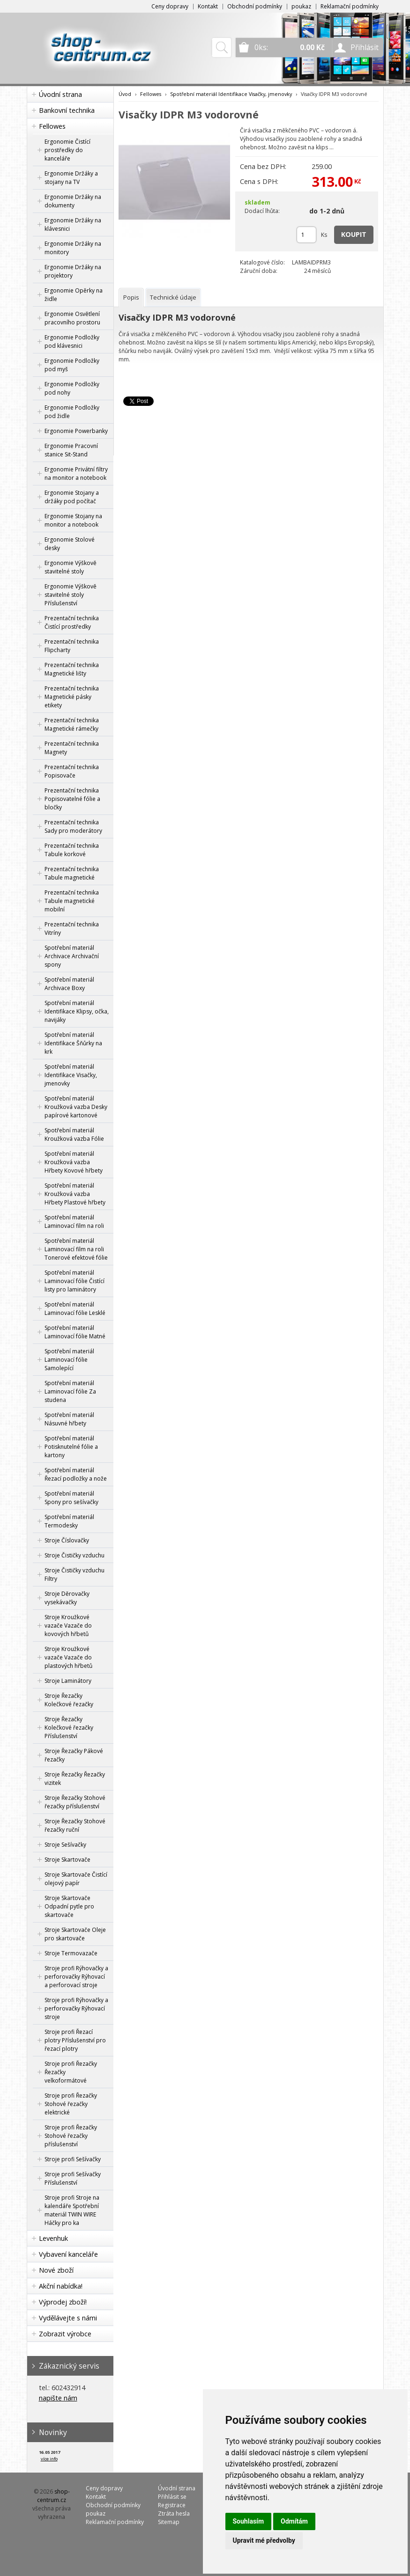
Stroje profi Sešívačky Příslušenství (73, 2178)
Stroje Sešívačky (65, 1845)
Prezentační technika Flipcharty (72, 646)
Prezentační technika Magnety (72, 748)
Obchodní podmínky (254, 6)
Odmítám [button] (294, 2521)
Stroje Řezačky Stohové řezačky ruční (75, 1825)
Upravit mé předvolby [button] (264, 2540)
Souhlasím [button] (248, 2521)
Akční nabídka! (60, 2286)
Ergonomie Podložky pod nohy (72, 388)
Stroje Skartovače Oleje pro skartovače (75, 1934)
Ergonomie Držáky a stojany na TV (71, 177)
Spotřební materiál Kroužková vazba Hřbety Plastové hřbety (75, 1194)
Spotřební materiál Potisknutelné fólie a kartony (71, 1446)
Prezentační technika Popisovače (72, 771)
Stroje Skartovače (67, 1860)
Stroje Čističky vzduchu (74, 1555)
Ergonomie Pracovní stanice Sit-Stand (71, 450)
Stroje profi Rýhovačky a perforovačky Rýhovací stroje (76, 2008)
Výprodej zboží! (63, 2301)
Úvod (125, 93)
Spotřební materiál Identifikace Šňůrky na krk (73, 1043)
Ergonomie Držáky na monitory (73, 248)
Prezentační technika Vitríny (72, 928)
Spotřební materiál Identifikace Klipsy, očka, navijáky (77, 1011)
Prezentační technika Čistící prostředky (72, 622)
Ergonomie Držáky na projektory (73, 271)
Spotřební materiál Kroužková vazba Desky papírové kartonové (76, 1106)
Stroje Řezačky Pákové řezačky (74, 1755)
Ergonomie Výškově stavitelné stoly (71, 567)
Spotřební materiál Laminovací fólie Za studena (70, 1391)
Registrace (172, 2505)
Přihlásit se (172, 2497)
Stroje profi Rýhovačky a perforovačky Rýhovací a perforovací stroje (76, 1976)
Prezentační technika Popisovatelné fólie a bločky (72, 798)
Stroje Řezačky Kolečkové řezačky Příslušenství (69, 1727)
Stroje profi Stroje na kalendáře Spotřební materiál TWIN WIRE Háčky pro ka (72, 2210)
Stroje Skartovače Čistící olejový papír (76, 1879)
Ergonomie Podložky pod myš (72, 365)
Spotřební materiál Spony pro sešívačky (71, 1498)
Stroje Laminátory (68, 1681)
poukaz (301, 6)
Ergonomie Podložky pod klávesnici (72, 341)
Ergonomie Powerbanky (76, 431)
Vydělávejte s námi (68, 2317)
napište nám (58, 2397)
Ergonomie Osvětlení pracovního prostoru (72, 318)
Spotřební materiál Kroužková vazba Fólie (74, 1134)
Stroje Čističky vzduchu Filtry (74, 1574)
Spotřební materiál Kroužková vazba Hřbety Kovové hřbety (74, 1162)
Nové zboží (56, 2270)
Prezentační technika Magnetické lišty (72, 669)
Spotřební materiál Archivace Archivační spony (72, 956)
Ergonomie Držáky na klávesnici (73, 224)
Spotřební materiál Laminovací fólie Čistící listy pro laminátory (74, 1281)
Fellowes (52, 126)
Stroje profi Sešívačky (73, 2159)
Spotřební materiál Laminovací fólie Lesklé (75, 1308)
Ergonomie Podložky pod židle (72, 412)
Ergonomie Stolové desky (70, 544)
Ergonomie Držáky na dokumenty (73, 201)
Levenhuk (53, 2238)
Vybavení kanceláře (68, 2254)
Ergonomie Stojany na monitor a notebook (73, 520)
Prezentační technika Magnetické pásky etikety (72, 696)
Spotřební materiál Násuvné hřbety (69, 1419)
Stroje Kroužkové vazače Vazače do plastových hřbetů (68, 1657)
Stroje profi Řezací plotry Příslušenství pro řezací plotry (75, 2040)
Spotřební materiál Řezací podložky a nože (76, 1474)
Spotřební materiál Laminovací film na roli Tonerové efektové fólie (76, 1249)
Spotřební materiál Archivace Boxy (69, 984)
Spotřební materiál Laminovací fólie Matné (75, 1332)
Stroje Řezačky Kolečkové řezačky (69, 1700)
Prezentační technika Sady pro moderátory (73, 826)
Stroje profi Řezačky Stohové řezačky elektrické (71, 2104)
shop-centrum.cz (53, 2496)
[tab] (131, 297)
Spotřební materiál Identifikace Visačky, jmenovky (71, 1075)
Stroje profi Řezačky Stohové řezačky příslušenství (71, 2135)
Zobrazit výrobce (65, 2333)
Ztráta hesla (174, 2513)
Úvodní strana (60, 94)
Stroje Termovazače (71, 1953)
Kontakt (208, 6)
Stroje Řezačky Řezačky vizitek (75, 1778)
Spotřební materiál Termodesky (69, 1521)
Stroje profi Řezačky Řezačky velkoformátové (71, 2072)
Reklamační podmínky (350, 6)
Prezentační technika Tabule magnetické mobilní (72, 900)
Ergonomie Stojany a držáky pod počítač (72, 497)
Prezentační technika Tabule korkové (72, 850)
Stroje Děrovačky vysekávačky (67, 1598)
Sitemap (168, 2522)
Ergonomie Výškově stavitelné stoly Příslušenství (71, 594)
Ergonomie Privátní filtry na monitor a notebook (76, 473)
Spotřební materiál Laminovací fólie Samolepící (69, 1359)
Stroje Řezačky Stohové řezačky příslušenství (75, 1802)
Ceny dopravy (169, 6)
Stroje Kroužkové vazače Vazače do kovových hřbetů (68, 1625)
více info (49, 2459)
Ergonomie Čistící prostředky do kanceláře (67, 150)
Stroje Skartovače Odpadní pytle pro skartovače (69, 1906)
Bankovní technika (67, 110)
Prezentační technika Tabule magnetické (72, 873)
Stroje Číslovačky (67, 1540)
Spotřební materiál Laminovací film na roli (74, 1221)
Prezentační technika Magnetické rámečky (72, 724)
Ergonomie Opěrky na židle (74, 294)
